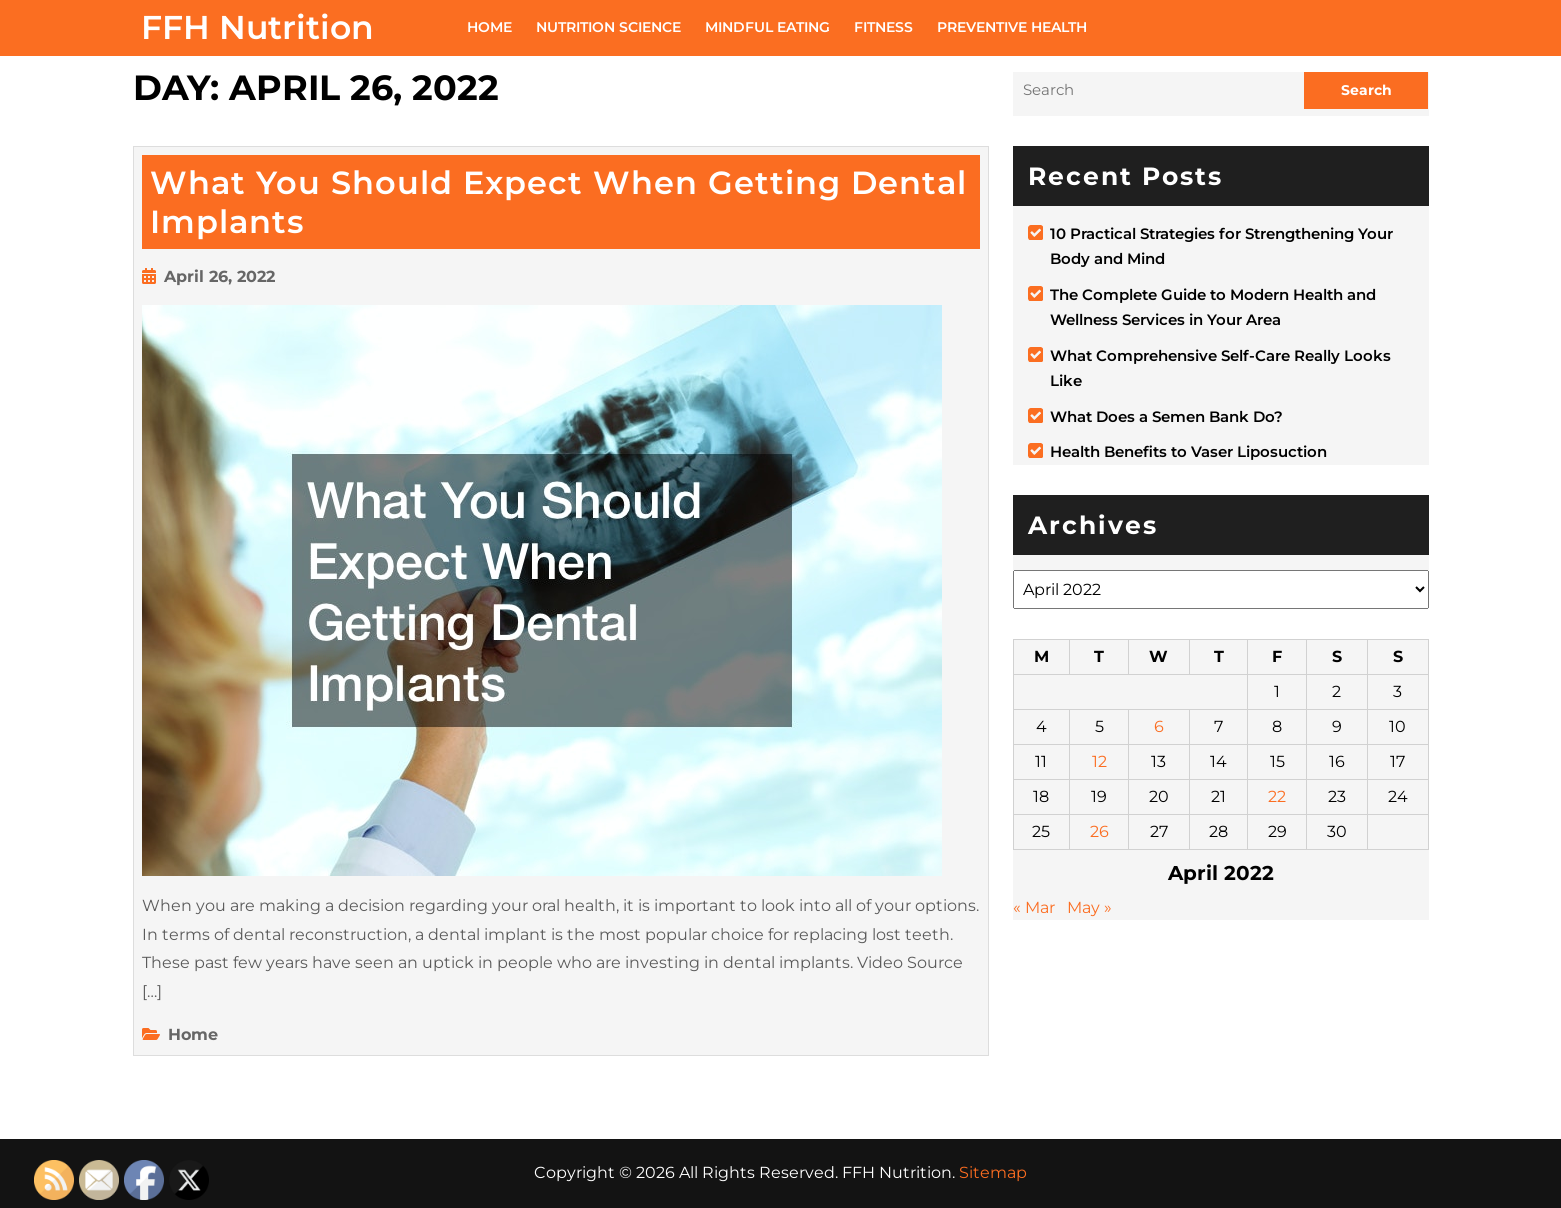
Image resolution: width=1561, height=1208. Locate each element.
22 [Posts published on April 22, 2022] (1277, 796)
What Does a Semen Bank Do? (1166, 416)
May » (1089, 907)
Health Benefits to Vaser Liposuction (1188, 451)
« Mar (1034, 907)
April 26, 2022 (219, 276)
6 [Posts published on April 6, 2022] (1159, 726)
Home (489, 27)
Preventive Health (1012, 27)
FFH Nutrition (257, 27)
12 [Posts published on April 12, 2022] (1099, 761)
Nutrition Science (608, 27)
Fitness (883, 27)
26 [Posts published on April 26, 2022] (1099, 831)
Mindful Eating (767, 27)
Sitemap (993, 1172)
